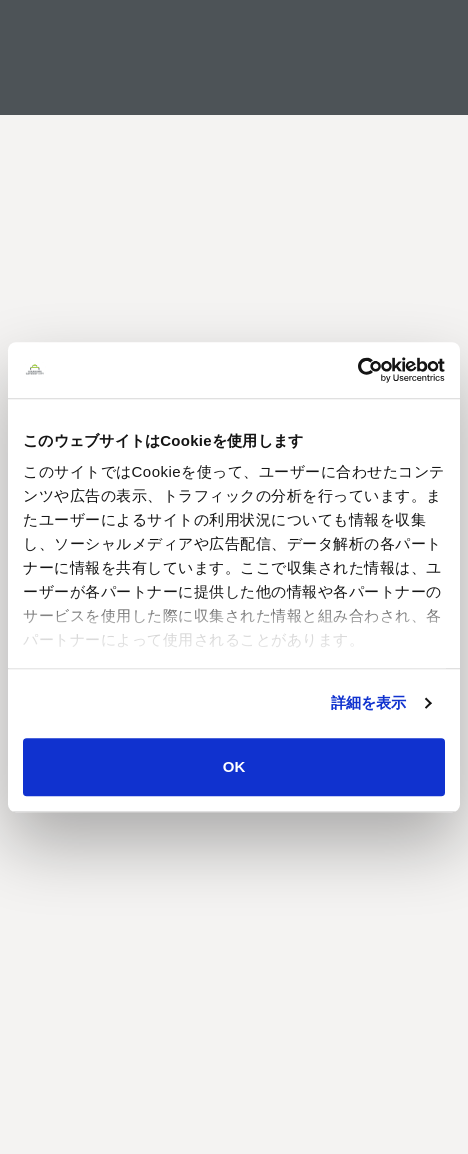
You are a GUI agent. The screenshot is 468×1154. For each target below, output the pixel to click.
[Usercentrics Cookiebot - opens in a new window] (357, 370)
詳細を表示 (369, 702)
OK (234, 766)
